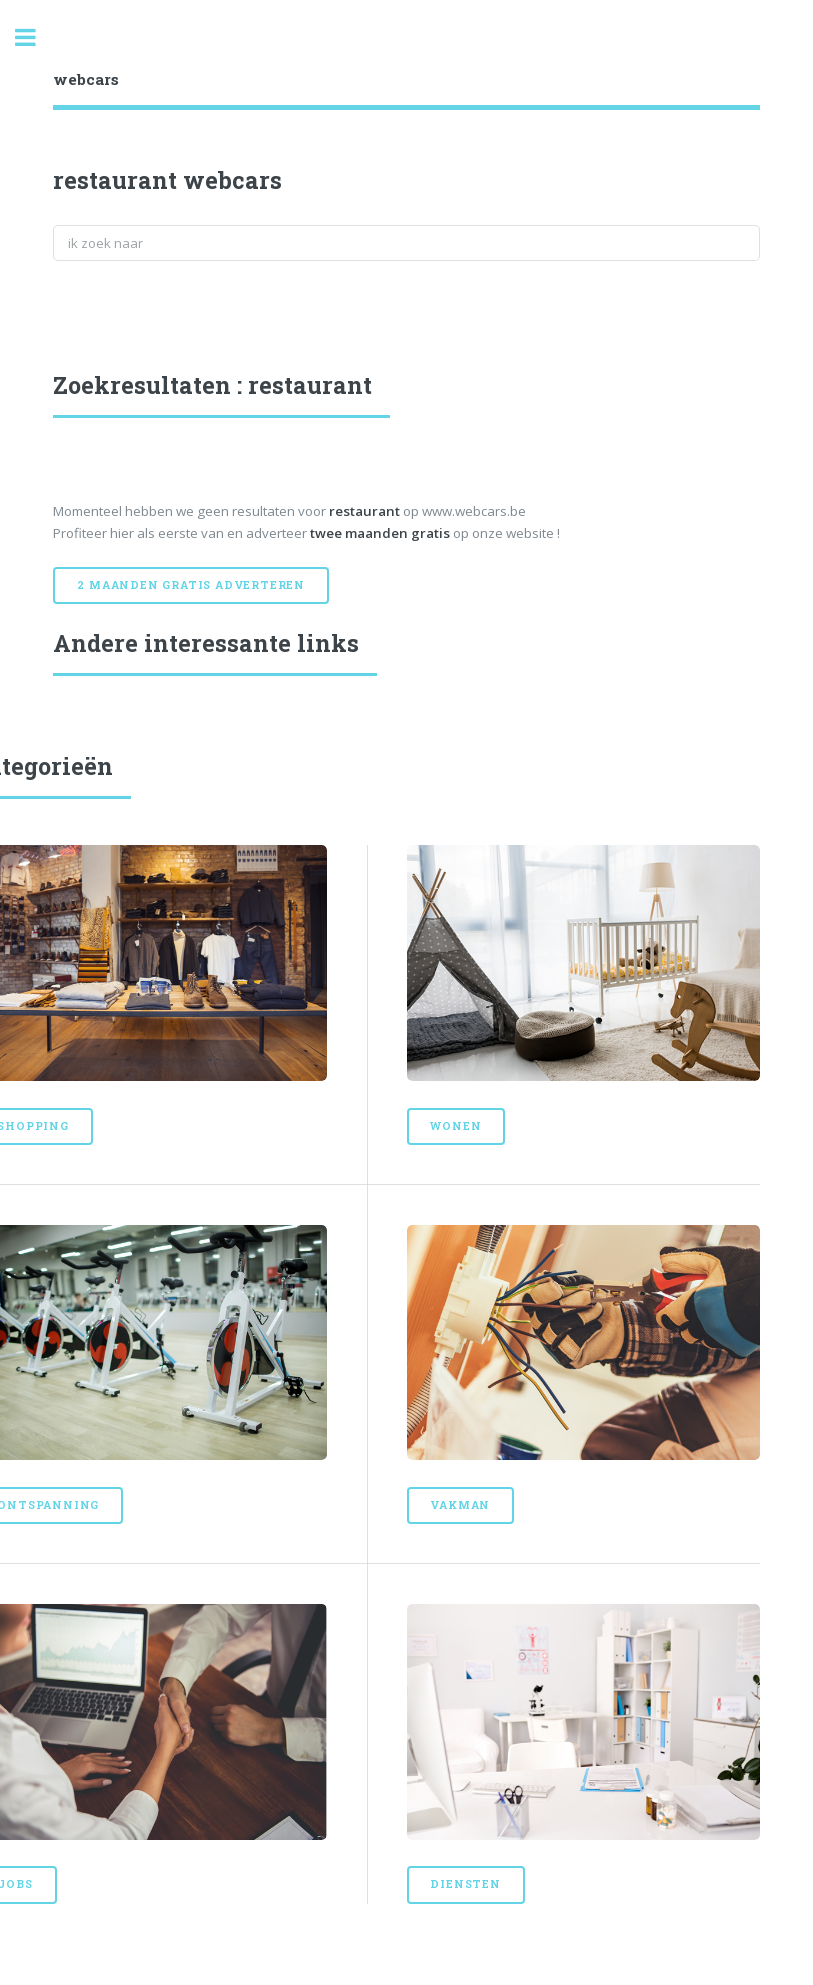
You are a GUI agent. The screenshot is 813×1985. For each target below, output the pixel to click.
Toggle (36, 37)
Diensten (465, 1884)
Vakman (460, 1505)
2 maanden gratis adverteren (191, 585)
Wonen (455, 1126)
